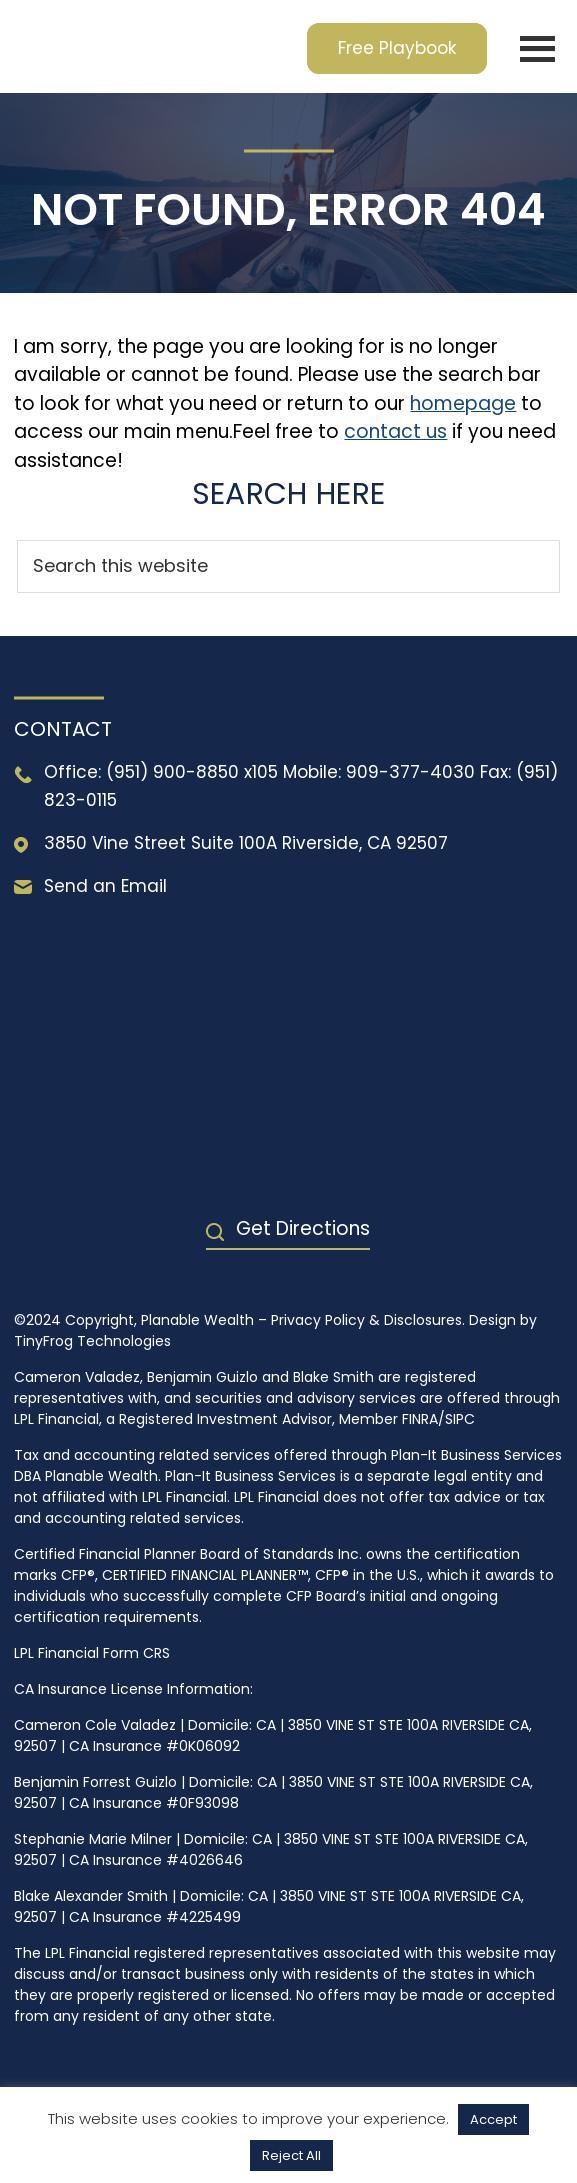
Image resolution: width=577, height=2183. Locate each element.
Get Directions (303, 1228)
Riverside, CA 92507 (365, 843)
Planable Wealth (148, 46)
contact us (395, 431)
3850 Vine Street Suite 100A (160, 843)
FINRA (420, 1419)
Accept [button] (493, 2119)
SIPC (460, 1419)
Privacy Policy (318, 1320)
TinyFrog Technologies (92, 1341)
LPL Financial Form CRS (92, 1653)
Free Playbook (397, 48)
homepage (463, 403)
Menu (537, 48)
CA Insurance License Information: (133, 1689)
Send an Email (105, 886)
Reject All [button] (291, 2155)
